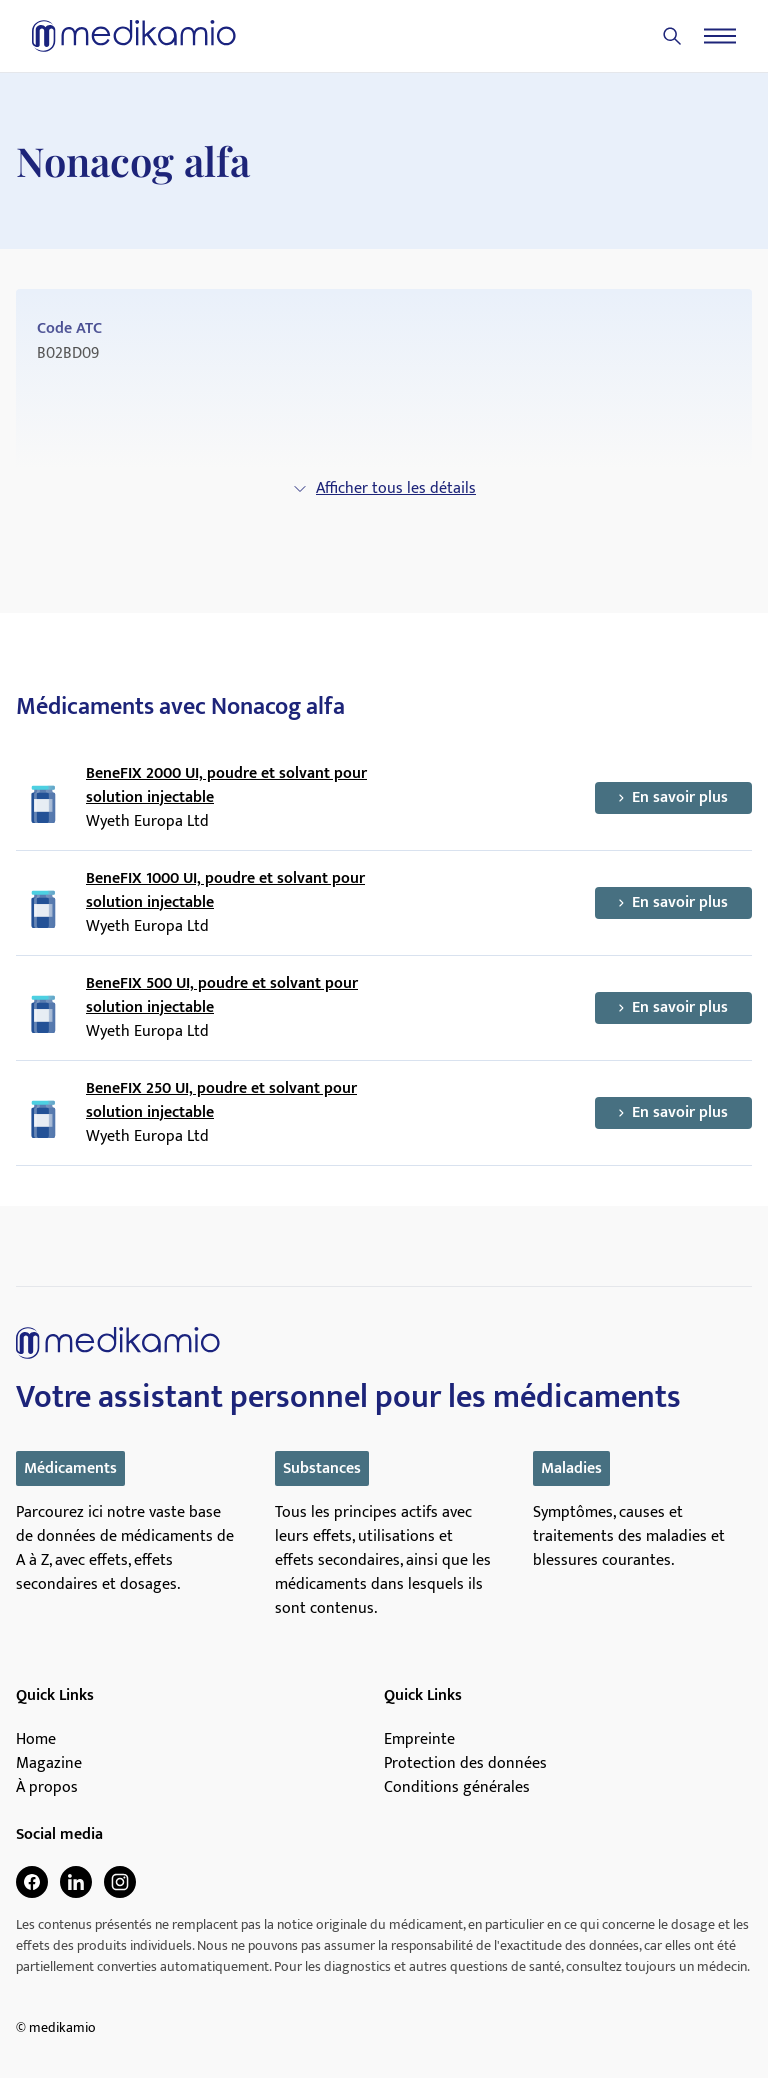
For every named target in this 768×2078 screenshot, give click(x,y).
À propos (47, 1788)
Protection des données (465, 1764)
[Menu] (720, 36)
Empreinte (419, 1740)
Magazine (49, 1764)
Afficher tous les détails (384, 488)
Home (36, 1740)
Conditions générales (457, 1788)
